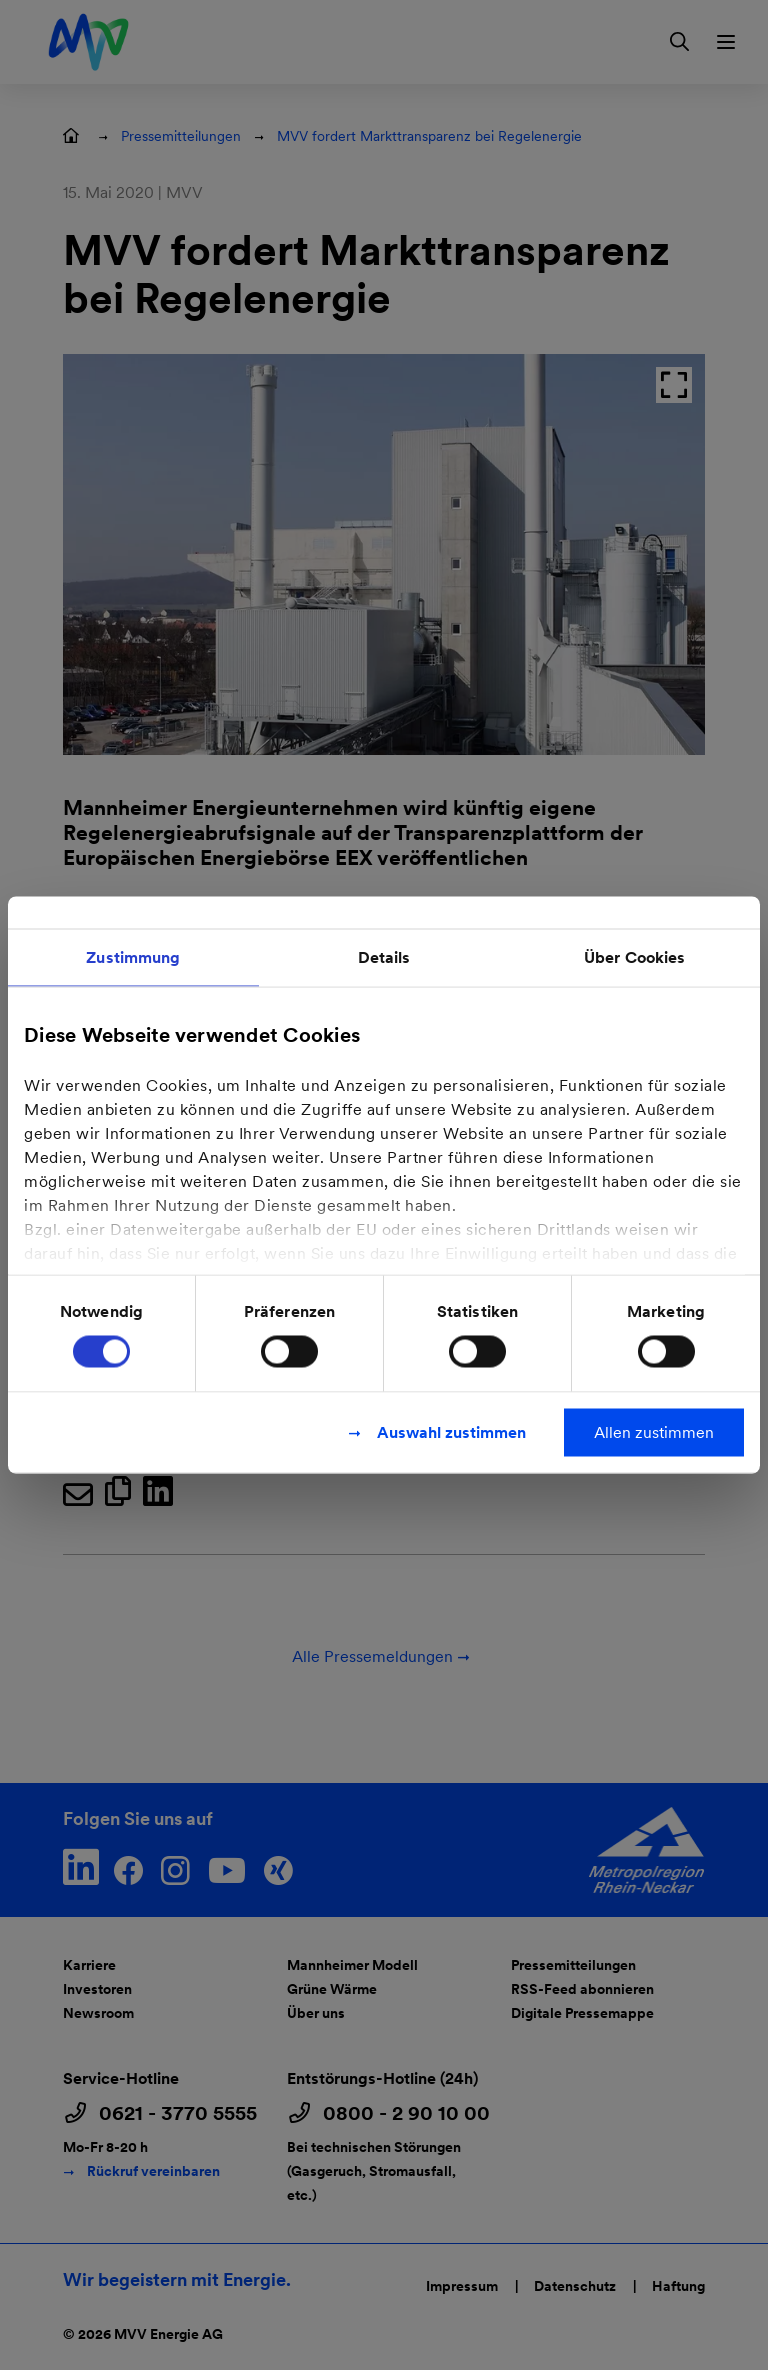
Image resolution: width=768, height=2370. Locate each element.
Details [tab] (384, 957)
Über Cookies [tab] (634, 957)
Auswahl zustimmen (451, 1432)
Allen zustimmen (654, 1432)
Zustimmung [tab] (133, 957)
